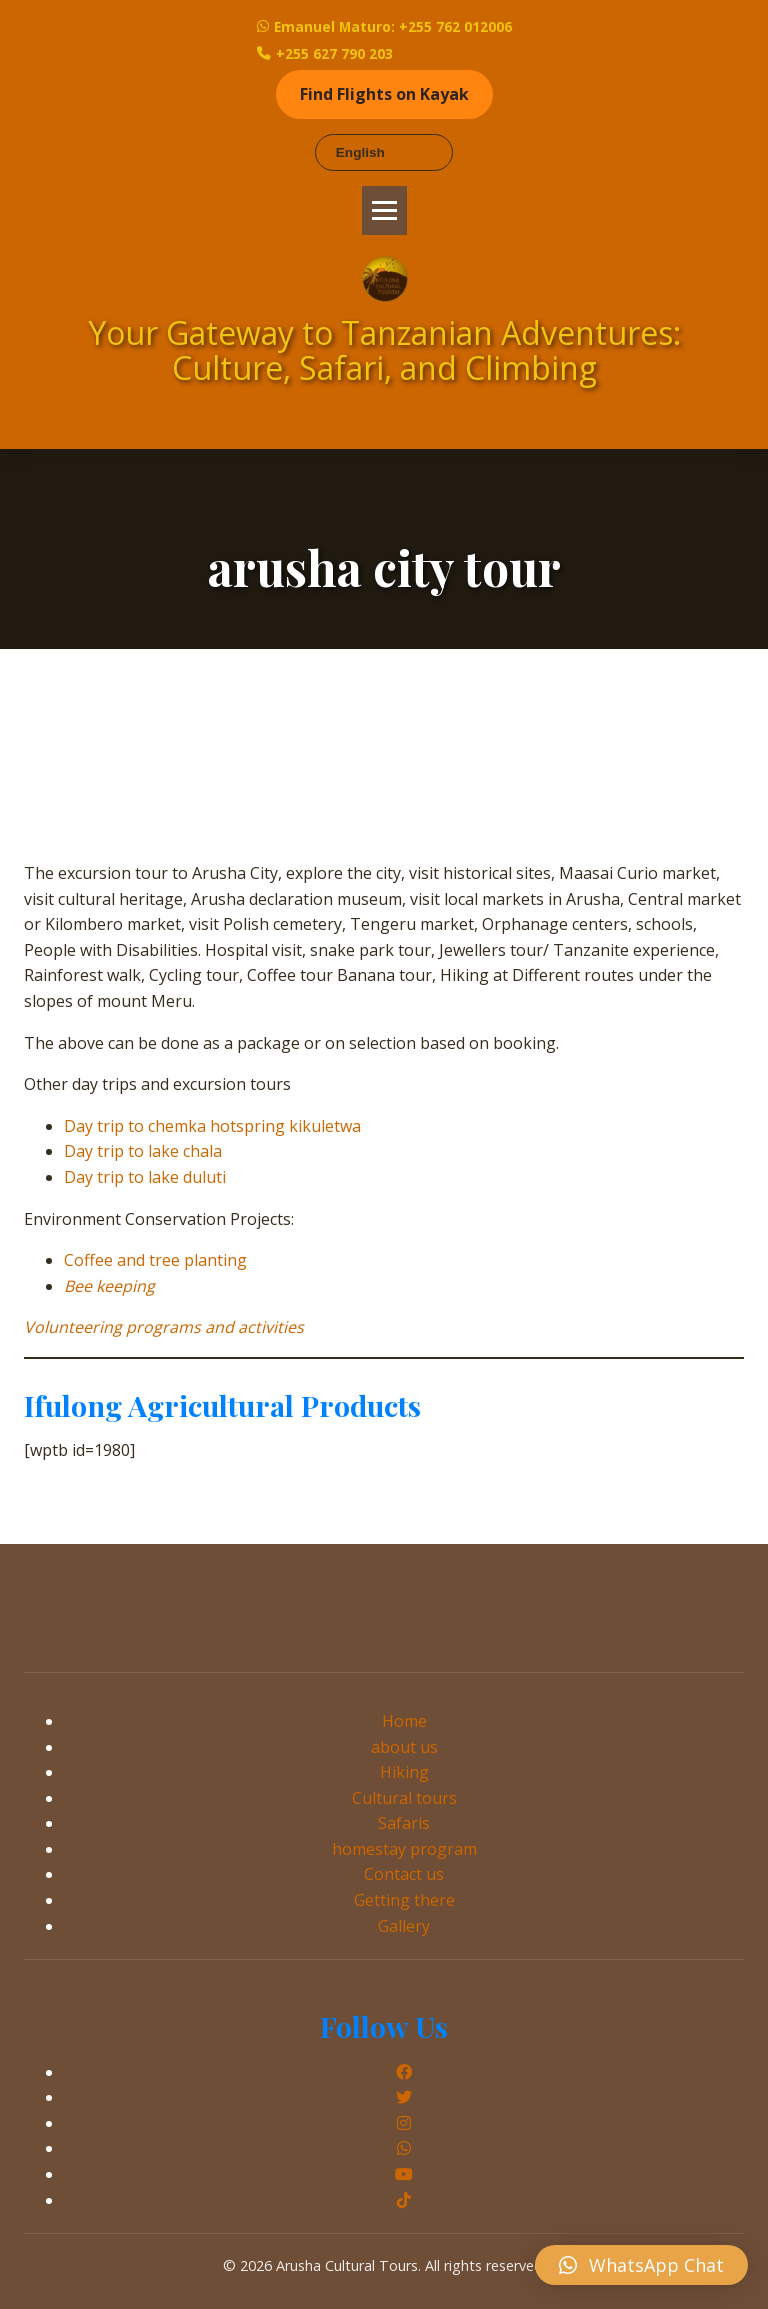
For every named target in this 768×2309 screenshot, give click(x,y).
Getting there (404, 1900)
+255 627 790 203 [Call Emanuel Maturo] (325, 53)
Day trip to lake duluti (145, 1177)
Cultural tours (404, 1798)
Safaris (404, 1823)
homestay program (404, 1849)
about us (404, 1747)
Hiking (404, 1772)
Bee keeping (109, 1286)
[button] (641, 2265)
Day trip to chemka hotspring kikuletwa (212, 1126)
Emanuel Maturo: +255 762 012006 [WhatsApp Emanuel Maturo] (384, 26)
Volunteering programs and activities (164, 1327)
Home (404, 1721)
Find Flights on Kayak (384, 94)
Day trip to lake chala (143, 1151)
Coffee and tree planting (155, 1260)
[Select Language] (384, 152)
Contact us (404, 1874)
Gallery (404, 1926)
